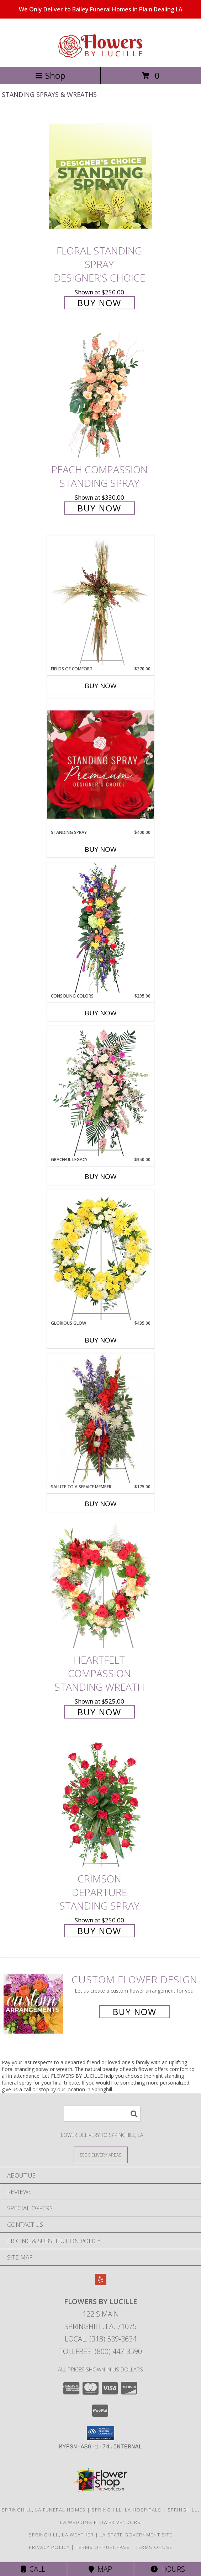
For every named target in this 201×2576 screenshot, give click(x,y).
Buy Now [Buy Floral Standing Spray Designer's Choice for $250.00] (99, 303)
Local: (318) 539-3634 (101, 2339)
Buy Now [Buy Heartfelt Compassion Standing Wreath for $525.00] (99, 1712)
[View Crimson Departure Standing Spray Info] (100, 1804)
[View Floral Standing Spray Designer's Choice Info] (100, 176)
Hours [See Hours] (167, 2569)
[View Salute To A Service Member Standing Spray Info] (100, 1418)
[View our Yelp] (100, 2283)
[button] (100, 2433)
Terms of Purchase (102, 2547)
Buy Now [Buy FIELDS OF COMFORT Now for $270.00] (101, 685)
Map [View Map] (100, 2569)
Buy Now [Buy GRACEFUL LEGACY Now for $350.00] (101, 1176)
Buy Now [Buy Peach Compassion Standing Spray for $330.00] (99, 508)
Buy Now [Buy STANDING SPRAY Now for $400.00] (101, 849)
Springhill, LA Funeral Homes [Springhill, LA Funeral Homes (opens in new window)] (43, 2510)
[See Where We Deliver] (101, 2154)
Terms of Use (154, 2547)
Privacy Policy (49, 2547)
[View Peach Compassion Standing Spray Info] (100, 395)
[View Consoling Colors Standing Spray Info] (100, 928)
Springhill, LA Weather (61, 2534)
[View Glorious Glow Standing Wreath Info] (100, 1255)
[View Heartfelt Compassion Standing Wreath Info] (100, 1585)
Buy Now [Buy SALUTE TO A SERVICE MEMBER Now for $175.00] (101, 1503)
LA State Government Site (136, 2534)
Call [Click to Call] (33, 2569)
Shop (50, 75)
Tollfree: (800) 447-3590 (100, 2351)
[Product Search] (102, 2114)
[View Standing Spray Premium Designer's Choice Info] (100, 764)
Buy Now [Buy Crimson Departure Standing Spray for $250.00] (99, 1931)
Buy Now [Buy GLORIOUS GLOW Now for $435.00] (101, 1340)
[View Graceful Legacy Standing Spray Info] (100, 1091)
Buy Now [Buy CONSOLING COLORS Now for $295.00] (101, 1012)
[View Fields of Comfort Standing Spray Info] (100, 600)
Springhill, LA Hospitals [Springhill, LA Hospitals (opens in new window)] (126, 2510)
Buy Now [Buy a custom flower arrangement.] (135, 2012)
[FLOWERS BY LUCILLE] (100, 56)
